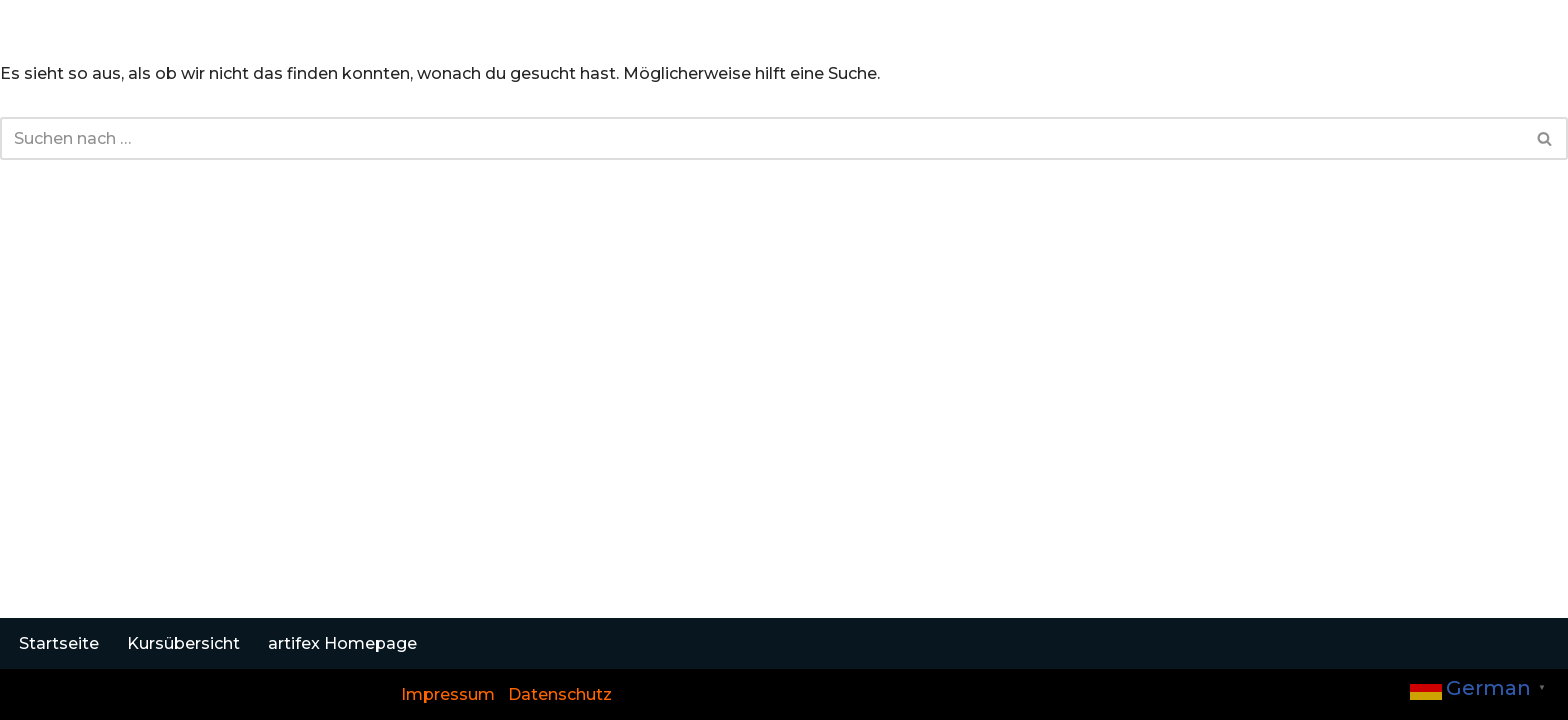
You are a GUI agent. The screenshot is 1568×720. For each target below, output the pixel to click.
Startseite (59, 643)
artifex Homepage (342, 643)
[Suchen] (761, 138)
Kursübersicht (183, 643)
